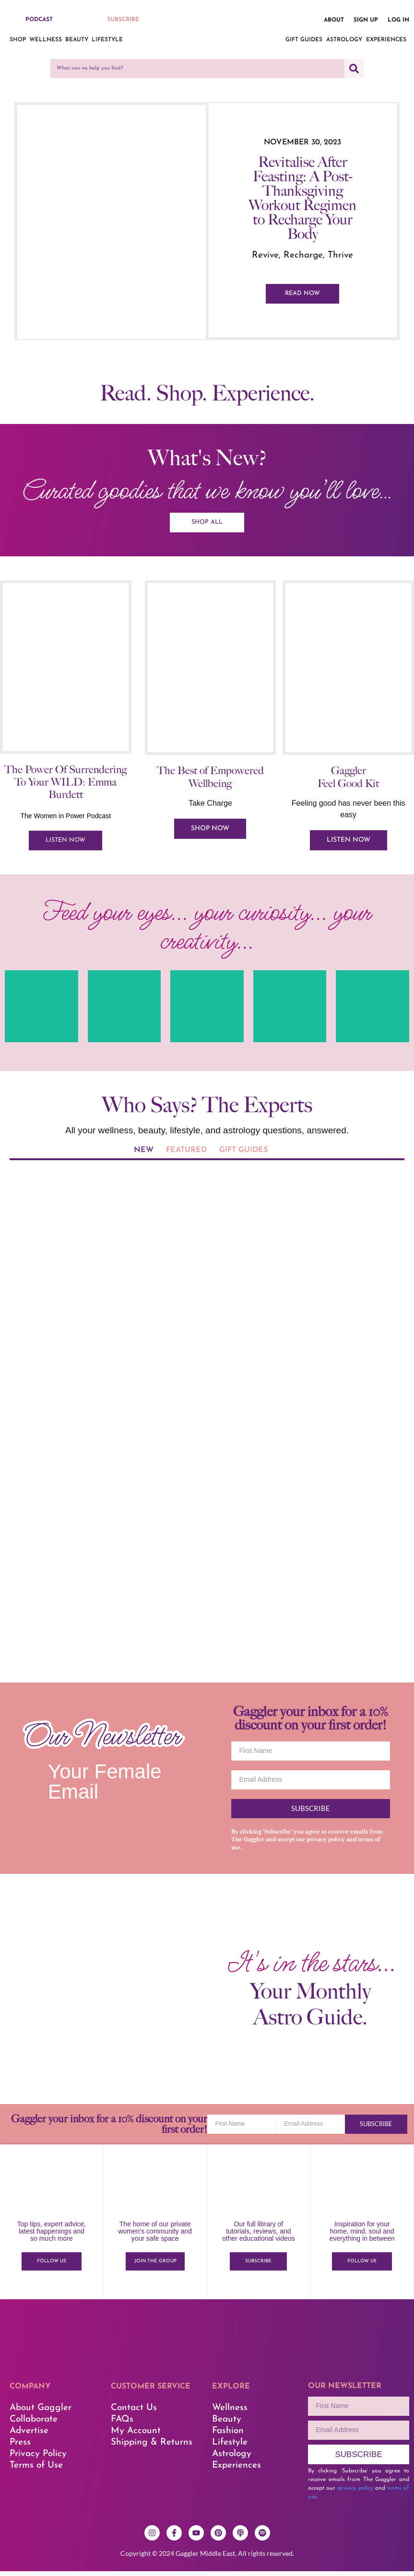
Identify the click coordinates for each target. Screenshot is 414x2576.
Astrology (344, 40)
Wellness (45, 40)
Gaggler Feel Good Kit (348, 782)
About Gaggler (40, 2413)
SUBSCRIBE (123, 20)
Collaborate (34, 2424)
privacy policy (326, 1845)
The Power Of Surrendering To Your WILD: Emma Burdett (65, 787)
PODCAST (39, 20)
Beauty (76, 40)
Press (20, 2447)
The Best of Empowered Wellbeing (210, 782)
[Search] (354, 68)
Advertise (29, 2436)
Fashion (228, 2436)
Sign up (366, 20)
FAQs (122, 2424)
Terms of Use (36, 2470)
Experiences (386, 40)
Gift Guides (303, 40)
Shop (18, 40)
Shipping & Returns (151, 2447)
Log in (398, 20)
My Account (136, 2436)
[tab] (144, 1157)
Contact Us (134, 2413)
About (334, 20)
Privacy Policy (38, 2459)
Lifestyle (107, 40)
